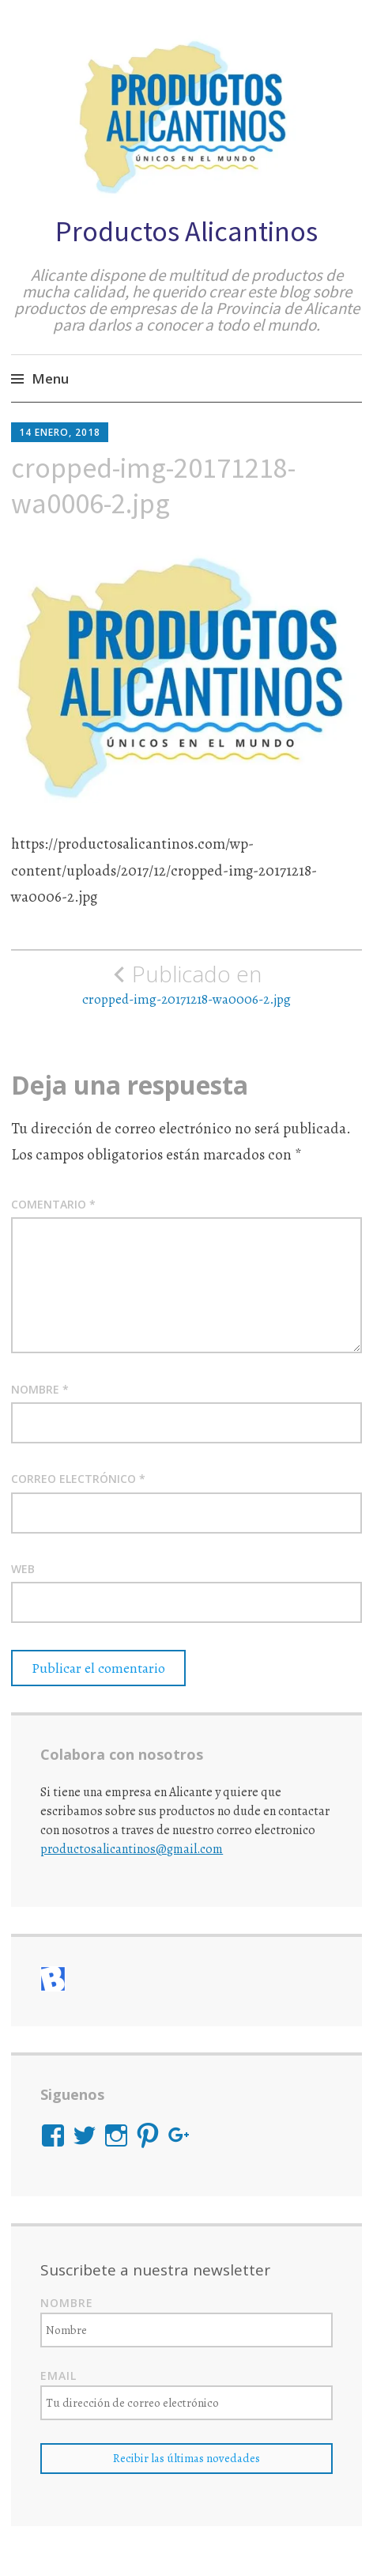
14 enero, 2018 (59, 432)
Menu (50, 378)
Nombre (40, 1389)
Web (23, 1568)
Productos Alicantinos (186, 231)
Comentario (53, 1204)
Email (58, 2375)
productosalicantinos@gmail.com (131, 1849)
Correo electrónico (78, 1478)
